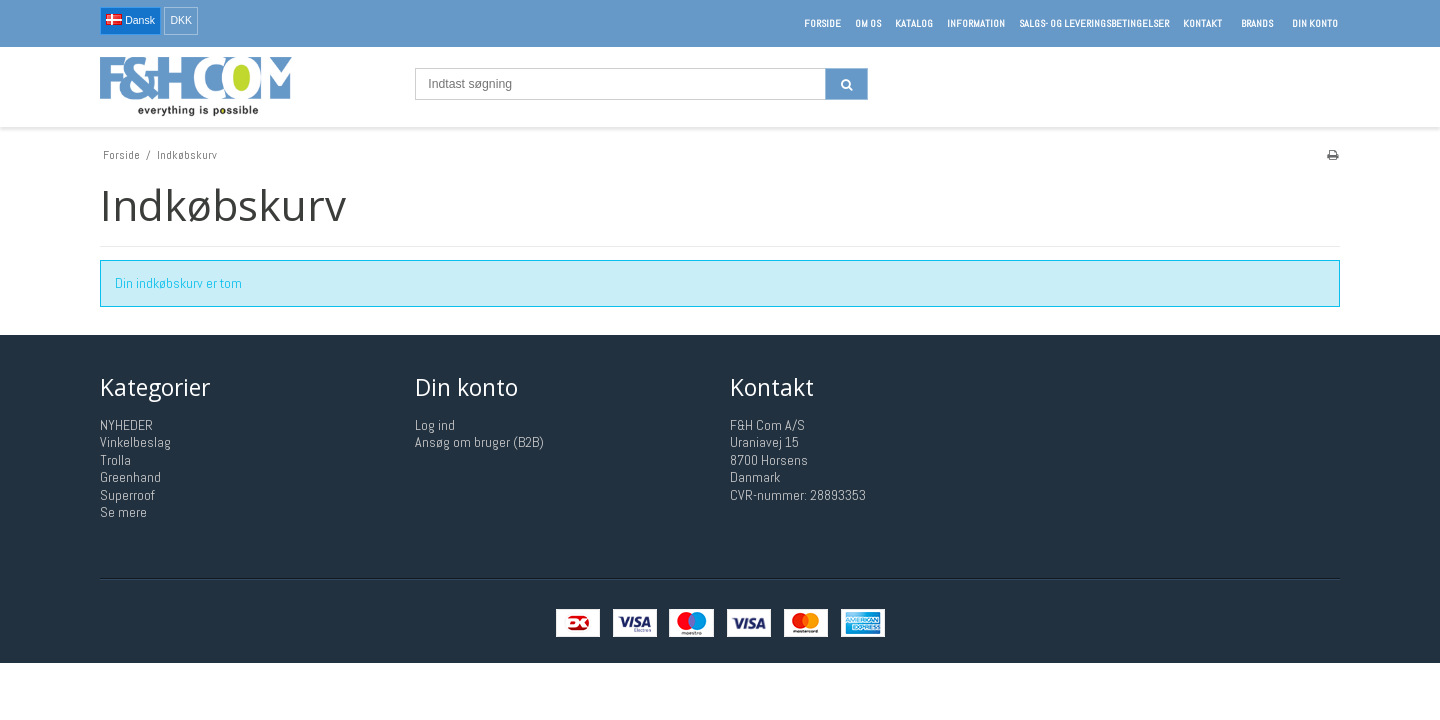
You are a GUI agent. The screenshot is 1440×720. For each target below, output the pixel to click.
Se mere (123, 512)
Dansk (130, 20)
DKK (181, 20)
